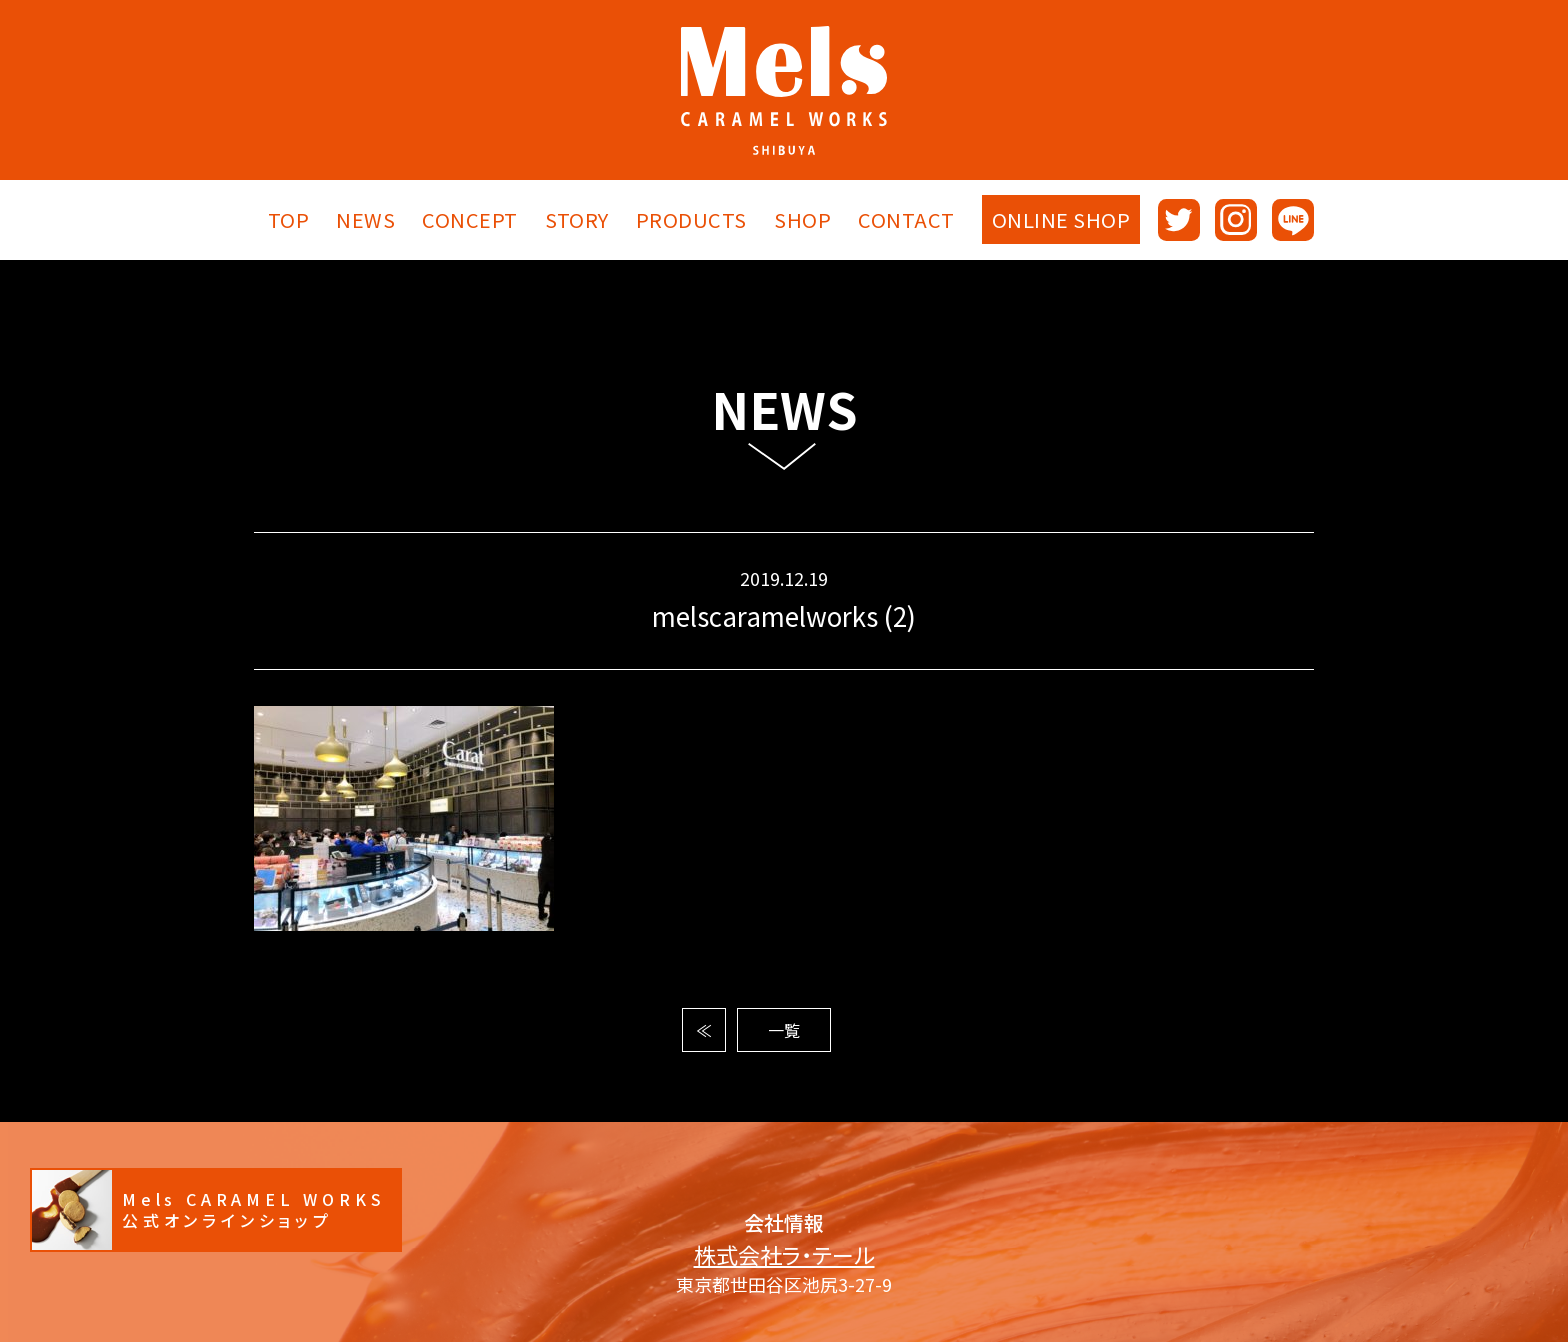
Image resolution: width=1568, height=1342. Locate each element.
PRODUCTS (691, 219)
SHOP (802, 219)
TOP (289, 219)
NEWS (365, 219)
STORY (577, 219)
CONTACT (906, 219)
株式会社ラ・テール (784, 1254)
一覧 (784, 1030)
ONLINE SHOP (1061, 219)
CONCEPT (470, 219)
